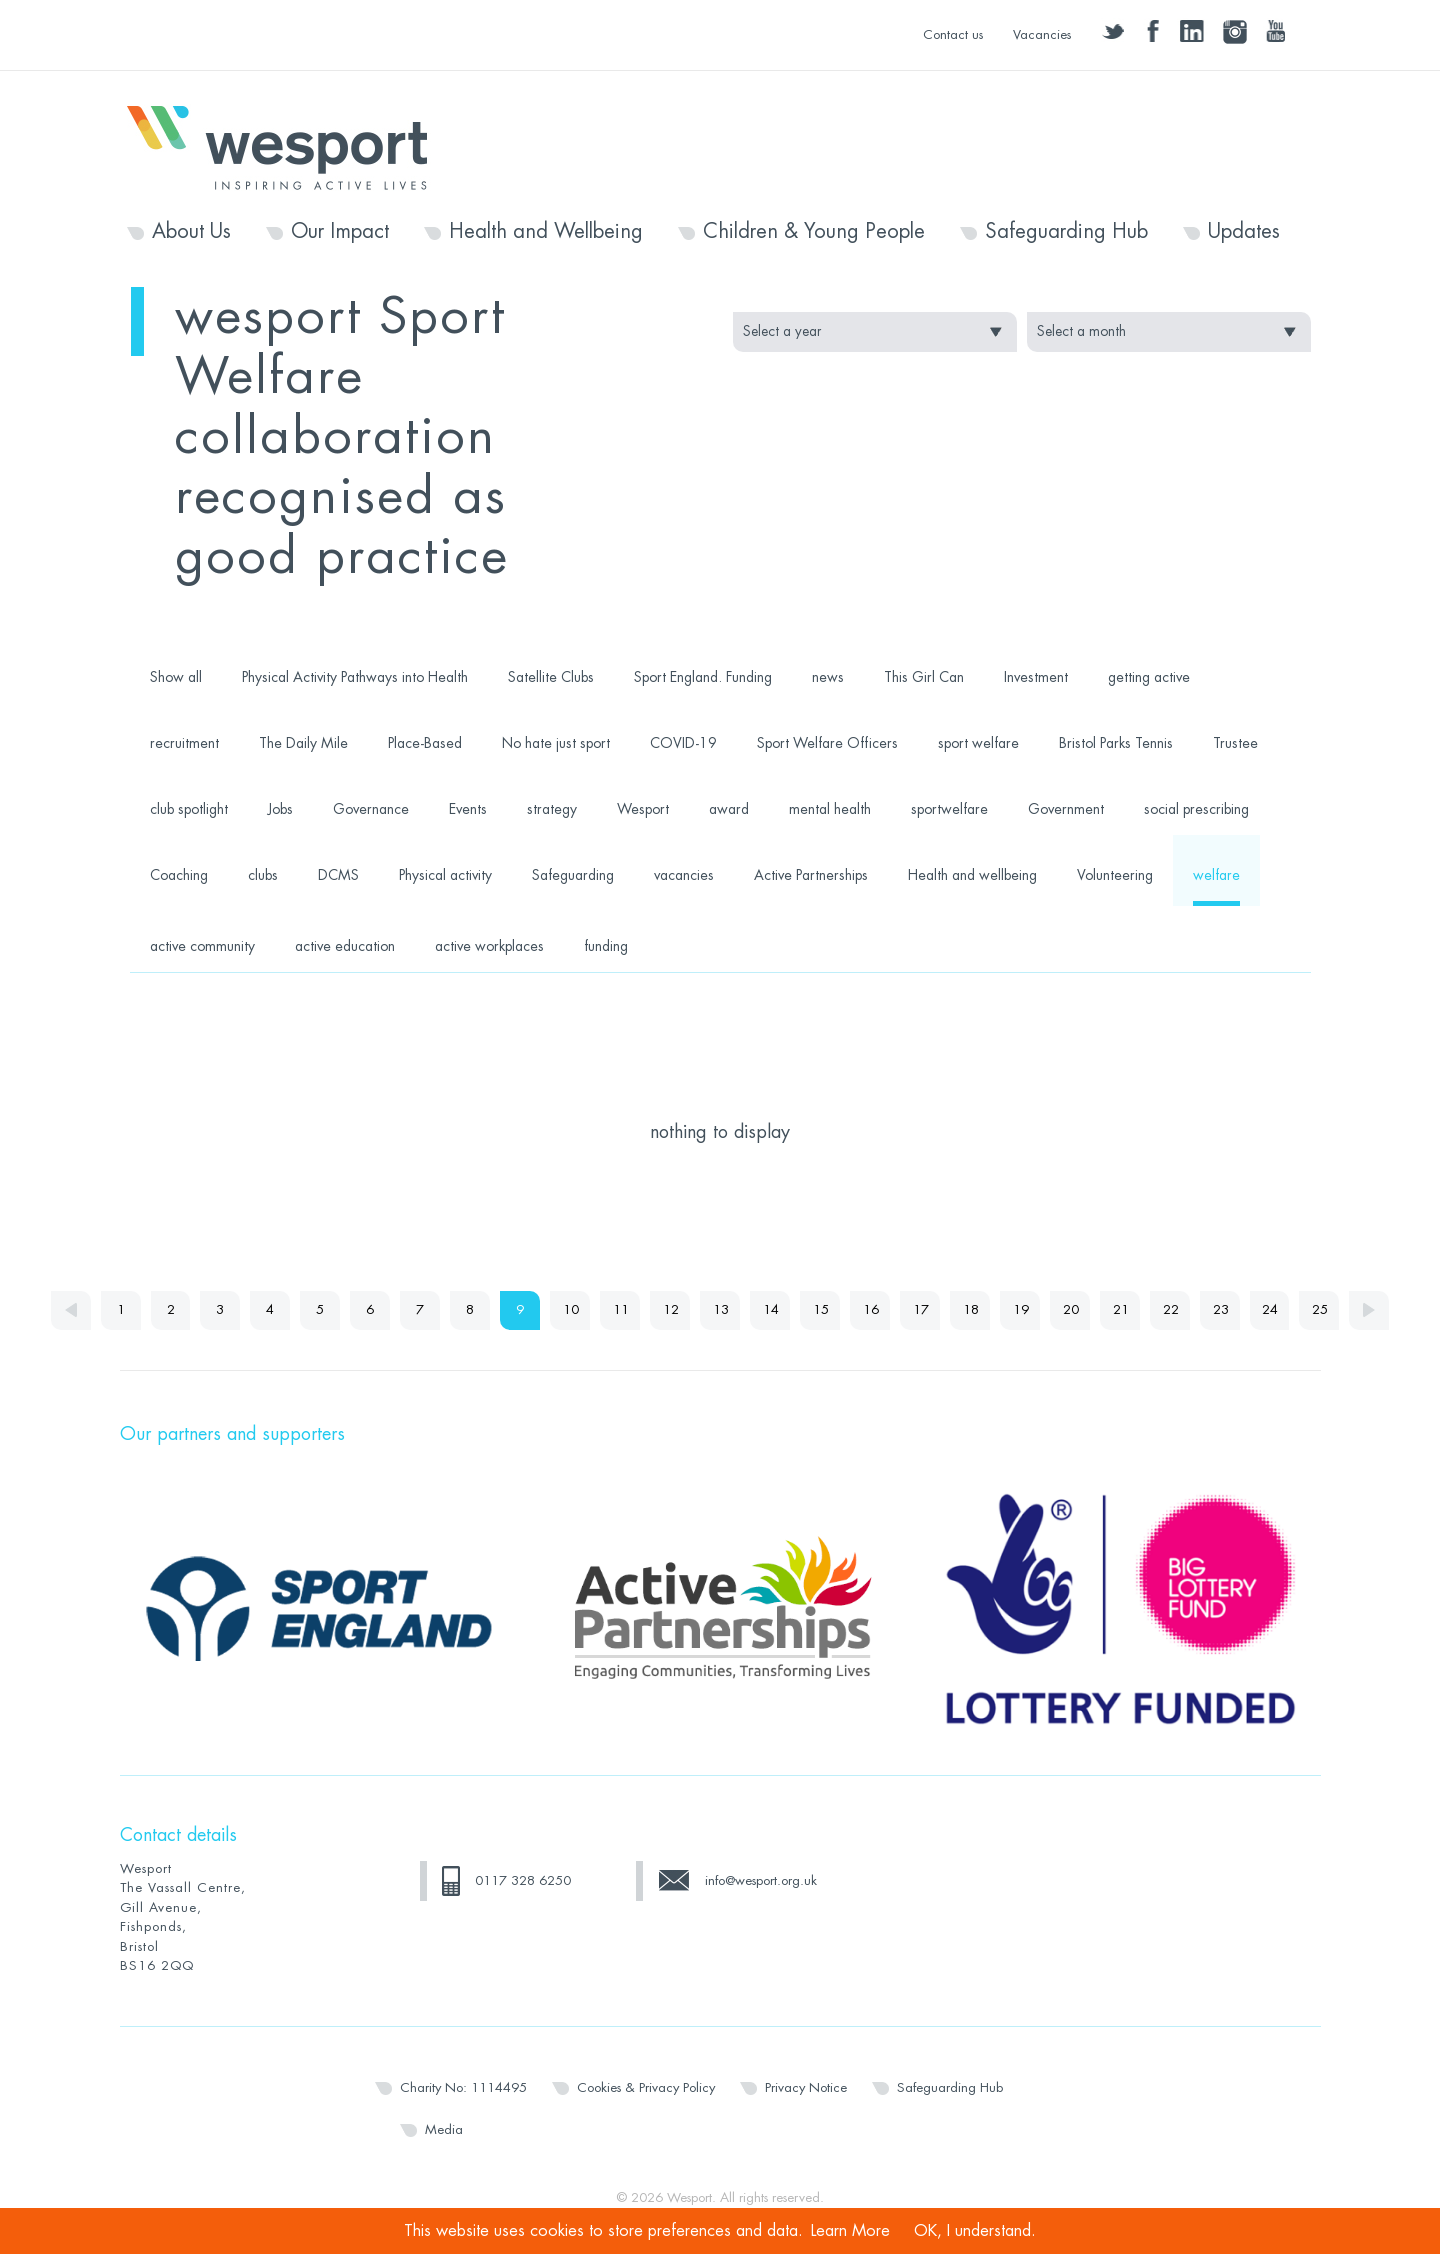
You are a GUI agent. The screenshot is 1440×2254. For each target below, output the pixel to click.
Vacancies (1042, 34)
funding (606, 946)
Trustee (1235, 743)
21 (1121, 1310)
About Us (191, 232)
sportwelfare (949, 809)
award (729, 809)
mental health (830, 809)
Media (444, 2129)
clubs (263, 875)
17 (921, 1310)
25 (1321, 1310)
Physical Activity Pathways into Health (355, 677)
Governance (371, 809)
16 (871, 1310)
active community (202, 946)
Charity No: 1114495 (463, 2087)
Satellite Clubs (551, 677)
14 (771, 1310)
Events (468, 809)
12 (671, 1310)
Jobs (280, 809)
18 (971, 1310)
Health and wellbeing (972, 875)
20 (1071, 1310)
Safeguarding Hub (1066, 232)
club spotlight (189, 809)
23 (1221, 1310)
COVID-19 (683, 743)
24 (1271, 1310)
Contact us (953, 34)
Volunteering (1115, 875)
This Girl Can (924, 677)
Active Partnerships (811, 875)
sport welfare (978, 743)
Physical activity (445, 875)
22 (1171, 1310)
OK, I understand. (975, 2231)
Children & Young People (814, 232)
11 (621, 1310)
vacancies (684, 875)
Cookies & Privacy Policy (646, 2087)
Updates (1244, 232)
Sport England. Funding (703, 677)
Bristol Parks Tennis (1116, 743)
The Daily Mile (303, 743)
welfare (1216, 875)
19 (1021, 1310)
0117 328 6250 (523, 1880)
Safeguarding (573, 875)
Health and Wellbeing (546, 232)
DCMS (338, 875)
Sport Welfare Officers (827, 743)
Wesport (287, 146)
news (828, 677)
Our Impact (340, 232)
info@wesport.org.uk (761, 1880)
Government (1066, 809)
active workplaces (489, 946)
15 (821, 1310)
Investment (1036, 677)
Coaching (179, 875)
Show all (176, 677)
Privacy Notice (806, 2087)
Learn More (850, 2231)
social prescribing (1196, 809)
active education (345, 946)
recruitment (184, 743)
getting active (1149, 677)
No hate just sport (556, 743)
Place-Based (425, 743)
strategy (552, 809)
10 (571, 1310)
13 (721, 1310)
